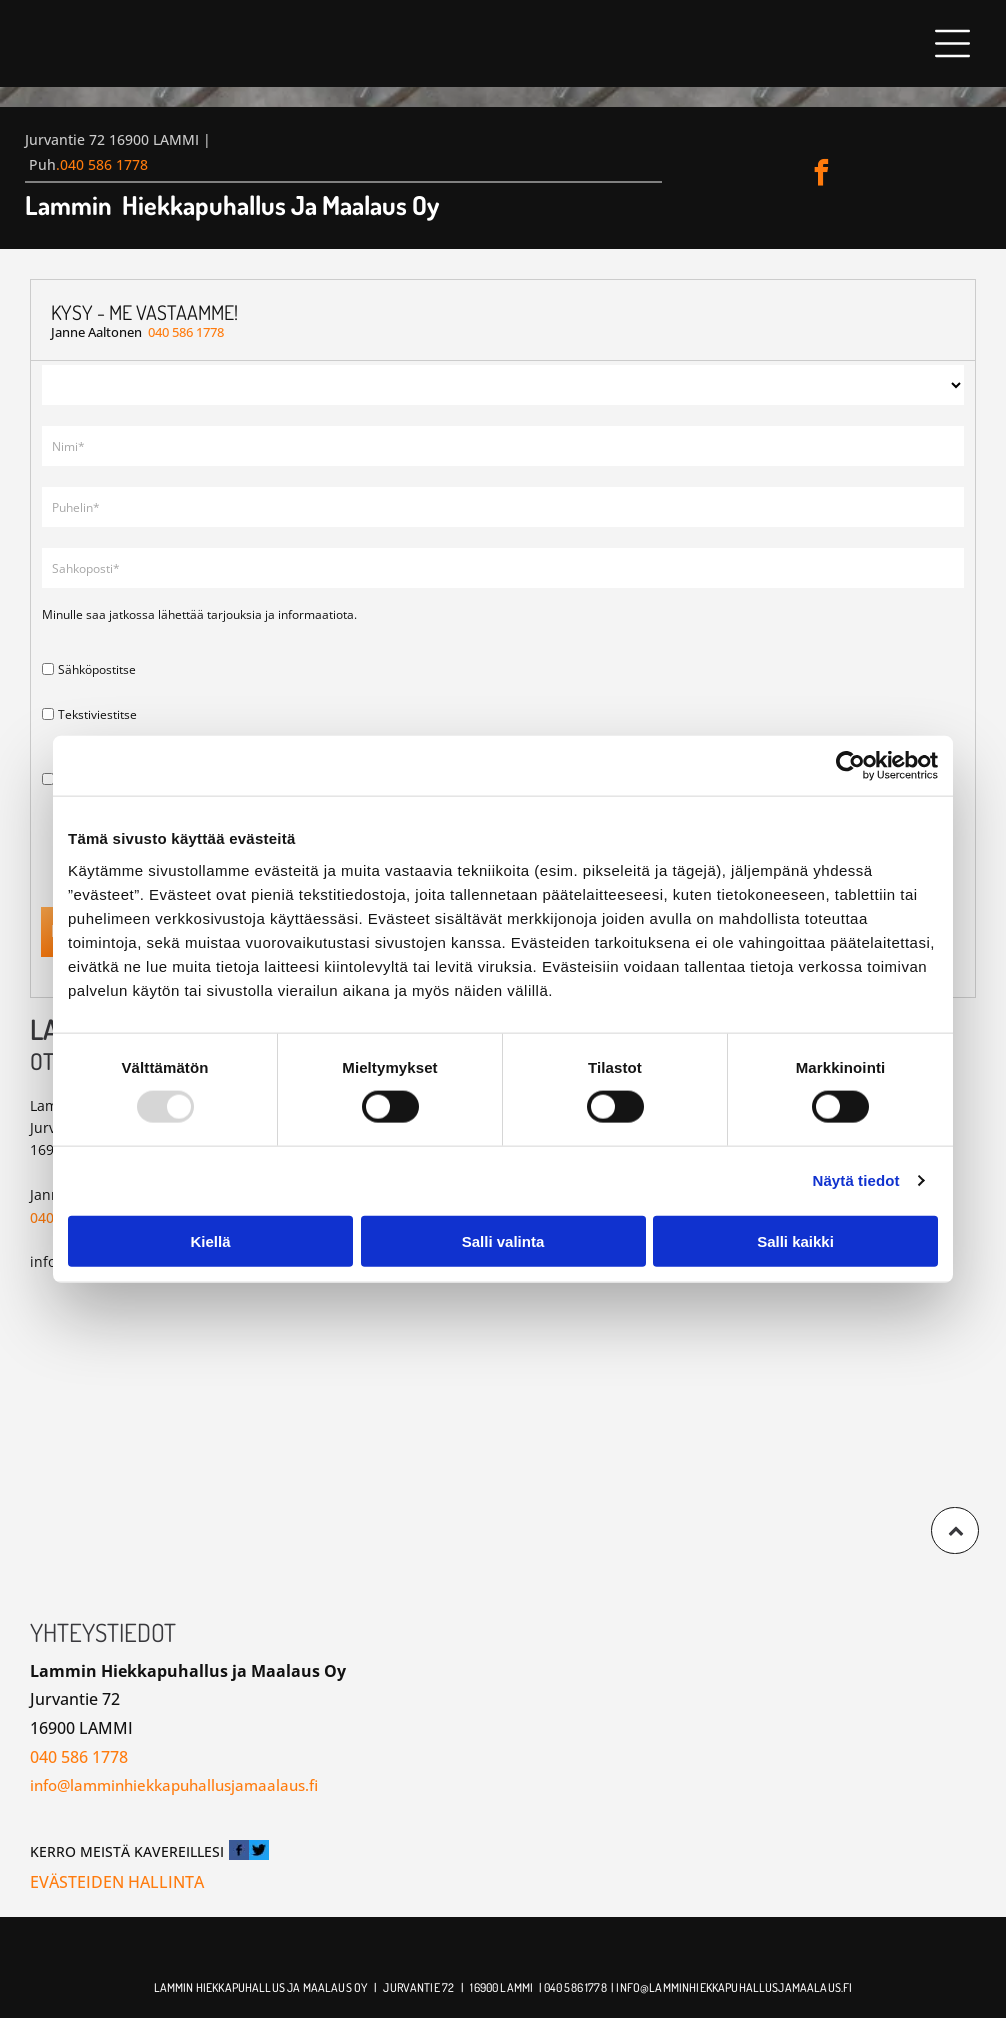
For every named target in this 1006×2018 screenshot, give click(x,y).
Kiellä (210, 1241)
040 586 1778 (104, 164)
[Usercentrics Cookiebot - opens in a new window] (850, 766)
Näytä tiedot (856, 1180)
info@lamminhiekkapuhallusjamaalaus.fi (174, 1785)
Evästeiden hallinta (117, 1882)
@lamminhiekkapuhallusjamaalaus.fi (746, 1987)
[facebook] (822, 175)
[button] (952, 43)
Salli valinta (503, 1241)
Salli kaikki (795, 1241)
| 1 (466, 1987)
